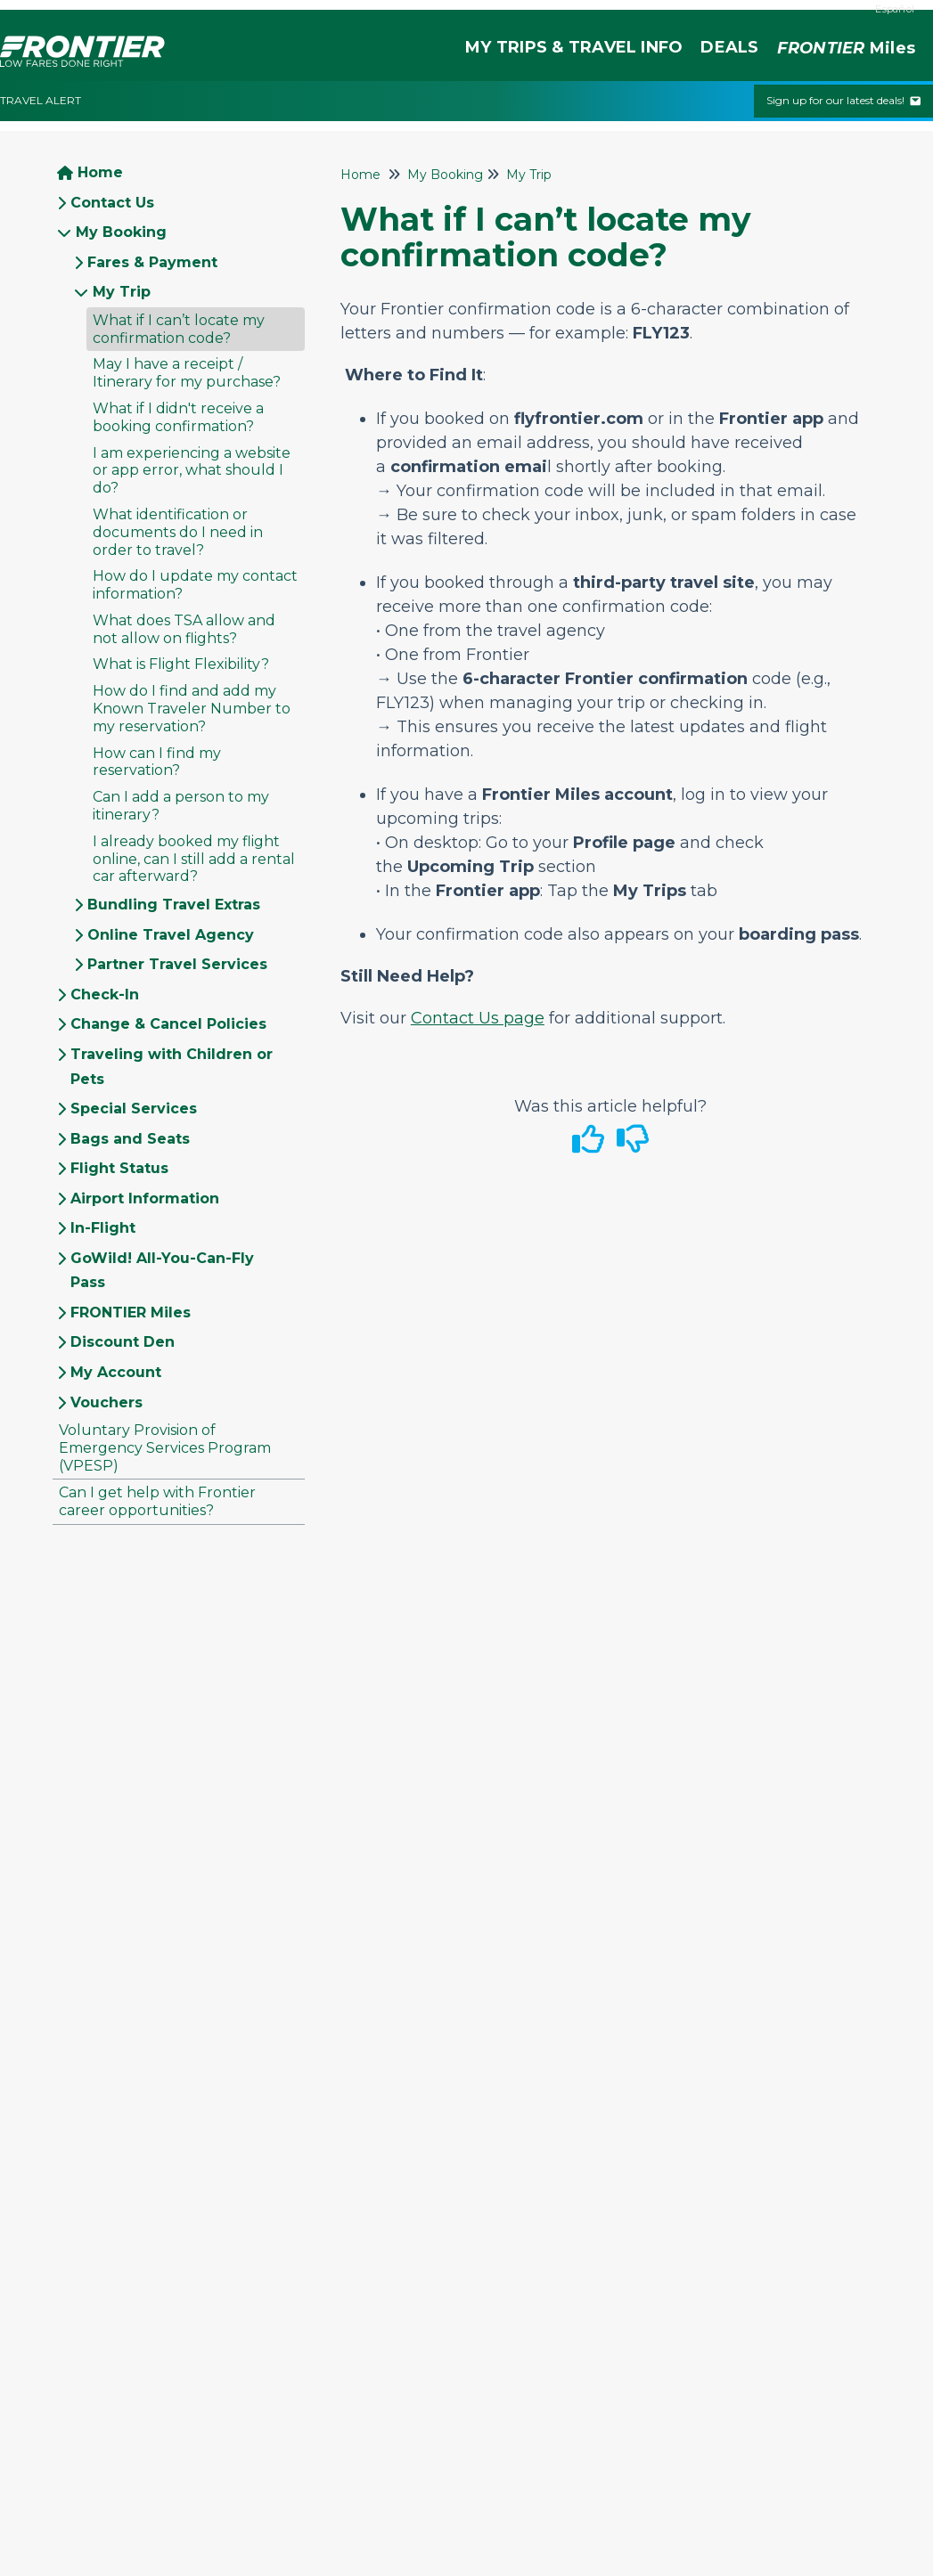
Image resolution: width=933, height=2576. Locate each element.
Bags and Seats (130, 1138)
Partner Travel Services (177, 964)
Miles (846, 49)
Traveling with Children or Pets (171, 1067)
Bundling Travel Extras (173, 904)
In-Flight (102, 1227)
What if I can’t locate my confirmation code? (179, 329)
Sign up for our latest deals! (843, 100)
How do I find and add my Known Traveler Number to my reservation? (192, 708)
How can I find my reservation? (157, 762)
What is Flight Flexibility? (181, 664)
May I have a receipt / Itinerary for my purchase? (187, 372)
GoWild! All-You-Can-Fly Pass (162, 1271)
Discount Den (122, 1341)
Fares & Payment (152, 262)
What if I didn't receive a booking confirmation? (178, 417)
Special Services (133, 1108)
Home (100, 172)
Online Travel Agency (170, 934)
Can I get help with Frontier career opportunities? (157, 1501)
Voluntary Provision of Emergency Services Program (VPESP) (165, 1448)
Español (894, 9)
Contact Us (112, 202)
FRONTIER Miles (130, 1312)
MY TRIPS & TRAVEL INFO (574, 47)
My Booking (121, 232)
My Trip (122, 291)
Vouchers (106, 1402)
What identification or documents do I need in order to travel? (178, 532)
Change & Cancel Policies (168, 1023)
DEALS (729, 47)
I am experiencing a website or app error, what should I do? (192, 470)
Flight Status (119, 1168)
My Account (115, 1372)
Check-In (104, 994)
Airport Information (144, 1198)
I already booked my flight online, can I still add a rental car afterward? (194, 859)
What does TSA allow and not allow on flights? (184, 629)
